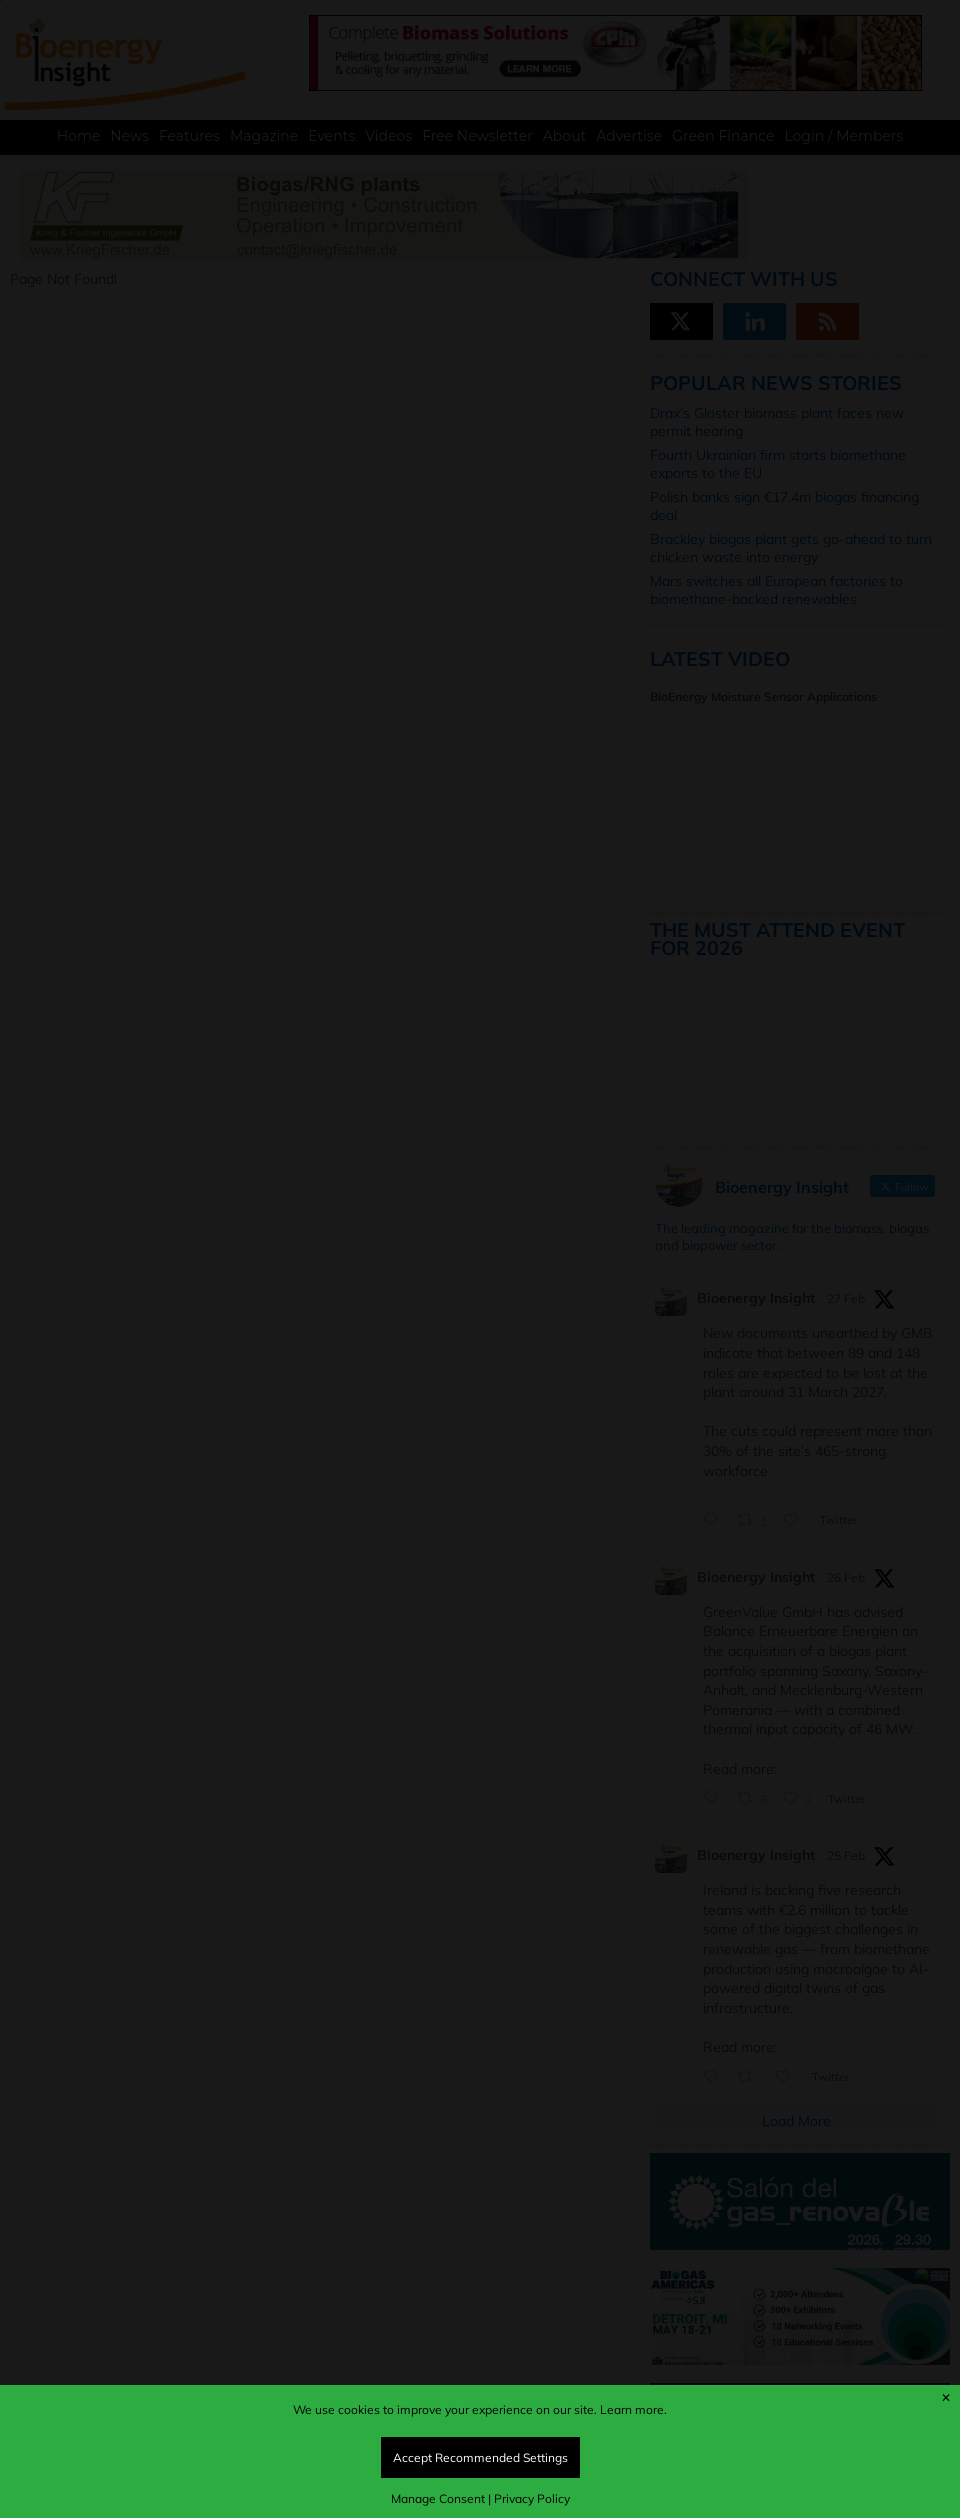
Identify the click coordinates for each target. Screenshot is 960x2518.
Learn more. (633, 2409)
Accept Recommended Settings (480, 2457)
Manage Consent (438, 2498)
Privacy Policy (532, 2498)
